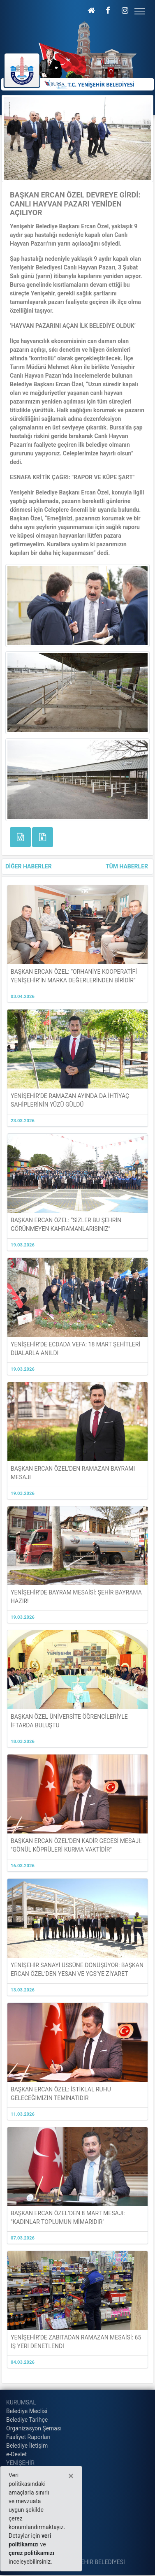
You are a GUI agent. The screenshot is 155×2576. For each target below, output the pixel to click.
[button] (91, 10)
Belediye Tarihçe (27, 2419)
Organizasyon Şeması (34, 2428)
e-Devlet (16, 2454)
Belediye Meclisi (26, 2411)
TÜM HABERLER (127, 866)
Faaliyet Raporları (28, 2437)
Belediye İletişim (27, 2445)
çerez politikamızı (31, 2553)
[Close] (71, 2476)
